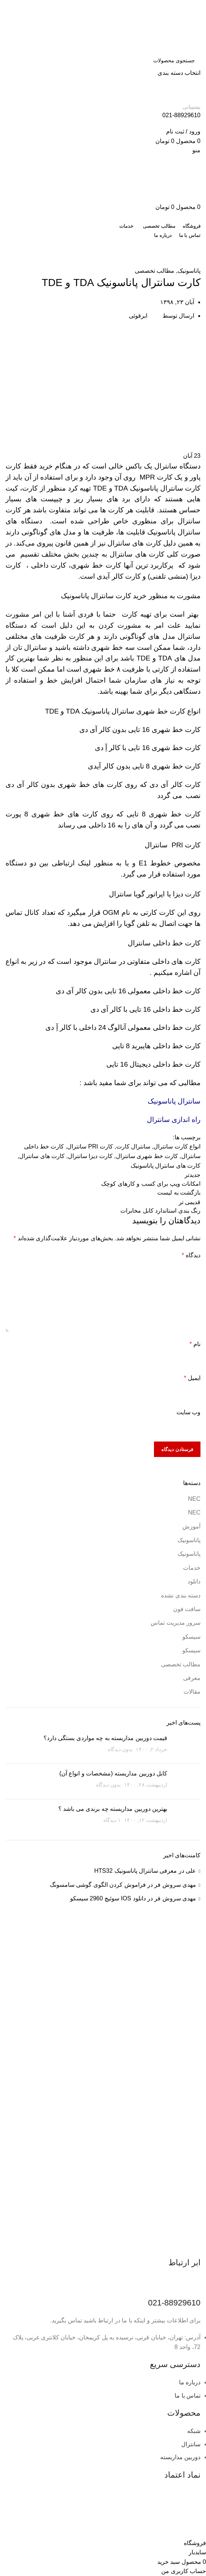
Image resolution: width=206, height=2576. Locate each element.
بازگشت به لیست (178, 1192)
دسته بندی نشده (180, 1595)
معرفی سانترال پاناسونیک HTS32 (135, 1871)
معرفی (191, 1678)
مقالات (191, 1691)
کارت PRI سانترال (90, 1146)
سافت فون (186, 1609)
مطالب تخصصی (172, 261)
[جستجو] (103, 60)
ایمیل (192, 1378)
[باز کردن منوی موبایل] (196, 150)
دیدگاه (191, 1255)
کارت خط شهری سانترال (147, 1156)
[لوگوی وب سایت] (163, 26)
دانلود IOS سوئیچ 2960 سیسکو (108, 1898)
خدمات (191, 1568)
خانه (196, 261)
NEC (194, 1499)
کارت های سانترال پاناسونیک (165, 1165)
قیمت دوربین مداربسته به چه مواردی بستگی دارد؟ (105, 1738)
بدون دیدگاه (120, 1749)
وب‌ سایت (188, 1412)
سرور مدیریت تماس (175, 1623)
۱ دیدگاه (112, 1820)
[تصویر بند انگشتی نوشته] (186, 1746)
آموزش (146, 261)
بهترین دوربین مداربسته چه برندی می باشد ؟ (112, 1809)
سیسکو (191, 1637)
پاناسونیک (125, 261)
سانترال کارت (133, 1146)
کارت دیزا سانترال (90, 1156)
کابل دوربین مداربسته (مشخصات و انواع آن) (113, 1773)
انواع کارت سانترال (177, 1146)
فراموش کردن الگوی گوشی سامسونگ (98, 1885)
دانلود (194, 1581)
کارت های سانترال (42, 1156)
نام (194, 1344)
